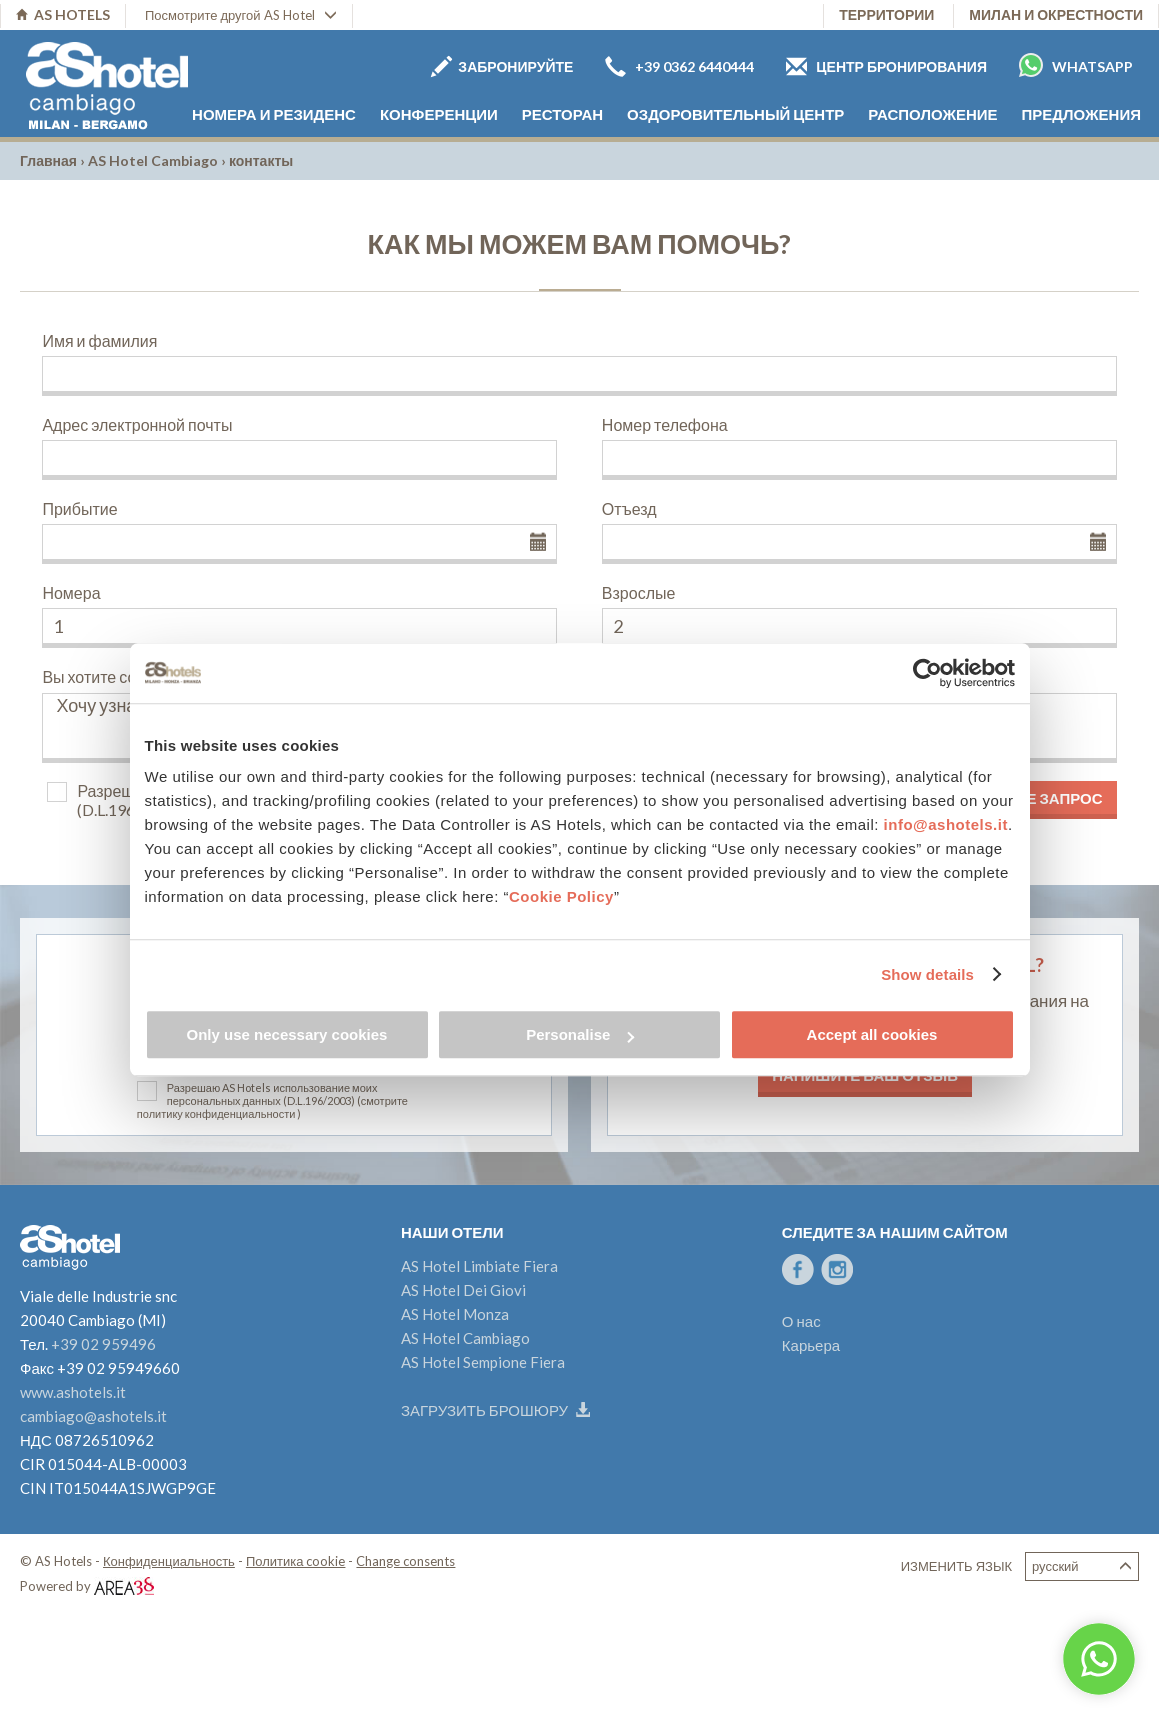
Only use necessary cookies (287, 1034)
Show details (927, 974)
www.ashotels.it (73, 1392)
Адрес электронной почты (137, 424)
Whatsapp (1076, 65)
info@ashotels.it (946, 824)
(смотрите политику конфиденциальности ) (272, 1107)
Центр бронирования (886, 66)
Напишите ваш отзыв (865, 1075)
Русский (1082, 1566)
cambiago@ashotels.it (93, 1416)
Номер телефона (665, 424)
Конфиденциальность (169, 1561)
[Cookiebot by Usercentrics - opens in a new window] (927, 673)
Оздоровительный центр (735, 114)
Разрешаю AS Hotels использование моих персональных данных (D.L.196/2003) (272, 1094)
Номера (71, 592)
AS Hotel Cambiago (153, 160)
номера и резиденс (274, 114)
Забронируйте (502, 66)
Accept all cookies (872, 1034)
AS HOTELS (63, 14)
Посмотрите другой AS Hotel (241, 15)
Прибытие (79, 508)
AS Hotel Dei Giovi (463, 1290)
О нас (801, 1321)
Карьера (811, 1345)
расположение (932, 114)
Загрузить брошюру (495, 1410)
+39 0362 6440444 (679, 66)
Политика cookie (296, 1561)
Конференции (439, 114)
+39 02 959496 (103, 1344)
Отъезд (629, 508)
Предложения (1081, 114)
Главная (48, 160)
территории (886, 14)
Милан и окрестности (1056, 14)
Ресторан (562, 114)
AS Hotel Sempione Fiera (483, 1362)
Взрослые (639, 592)
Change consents (405, 1561)
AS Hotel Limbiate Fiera (479, 1266)
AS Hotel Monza (455, 1314)
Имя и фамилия (99, 340)
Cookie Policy (561, 896)
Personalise (580, 1034)
